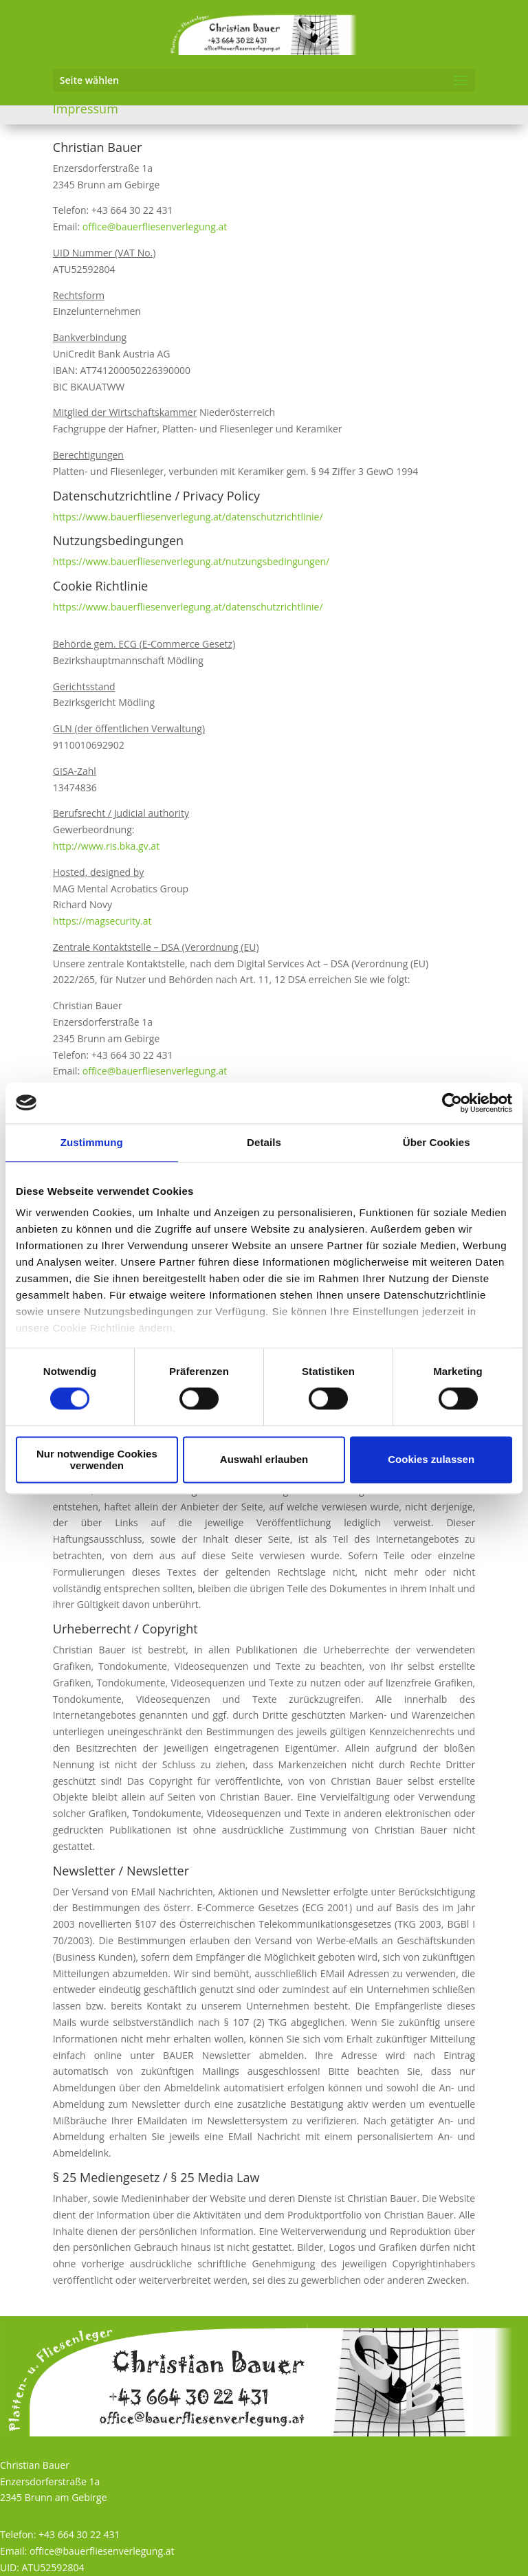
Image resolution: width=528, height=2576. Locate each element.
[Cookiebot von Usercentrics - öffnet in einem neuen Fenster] (452, 1102)
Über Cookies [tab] (436, 1142)
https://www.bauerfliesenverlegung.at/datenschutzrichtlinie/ (188, 516)
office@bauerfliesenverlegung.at (155, 226)
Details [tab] (264, 1142)
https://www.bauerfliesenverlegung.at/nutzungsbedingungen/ (191, 561)
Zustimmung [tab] (91, 1142)
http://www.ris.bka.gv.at (106, 845)
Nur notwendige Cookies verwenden (96, 1459)
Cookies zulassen (431, 1460)
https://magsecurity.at (102, 920)
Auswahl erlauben (264, 1460)
